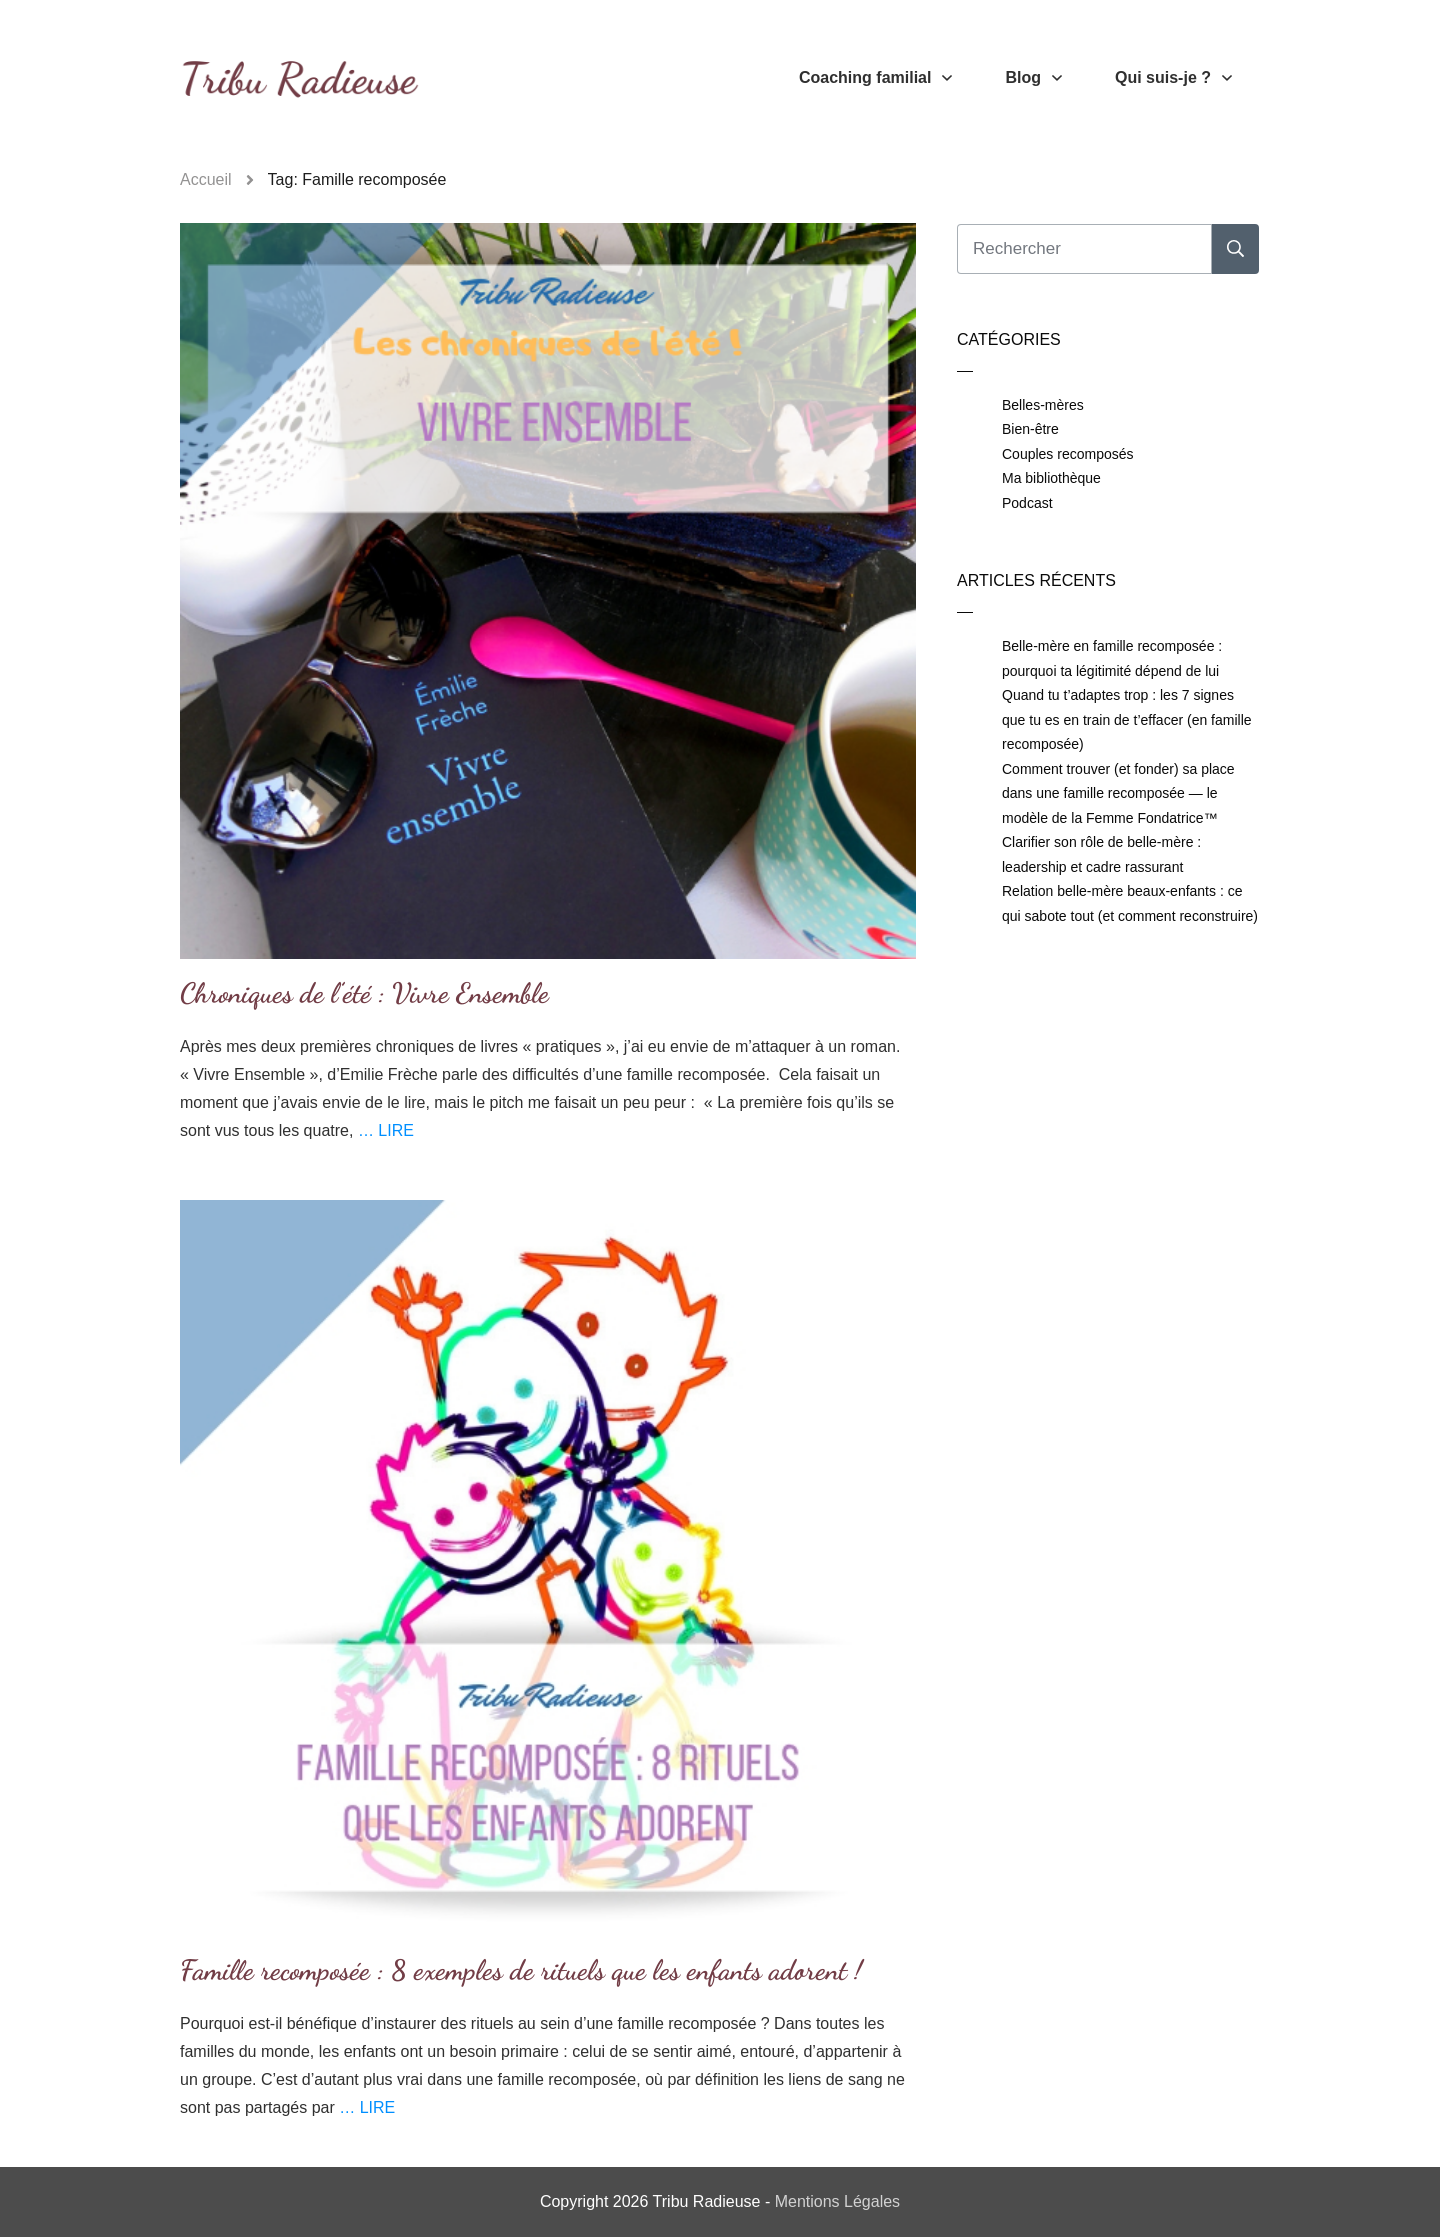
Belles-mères (1043, 405)
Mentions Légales (837, 2201)
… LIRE (386, 1130)
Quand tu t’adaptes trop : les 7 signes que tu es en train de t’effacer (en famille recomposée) (1127, 719)
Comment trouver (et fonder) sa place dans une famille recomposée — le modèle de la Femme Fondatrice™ (1118, 793)
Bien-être (1030, 429)
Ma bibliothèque (1051, 478)
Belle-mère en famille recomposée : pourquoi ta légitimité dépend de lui (1112, 658)
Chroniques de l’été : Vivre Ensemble (364, 993)
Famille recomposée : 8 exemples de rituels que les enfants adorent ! (521, 1970)
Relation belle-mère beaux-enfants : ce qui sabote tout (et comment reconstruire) (1130, 903)
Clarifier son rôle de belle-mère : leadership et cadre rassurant (1101, 854)
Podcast (1027, 503)
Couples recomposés (1068, 454)
